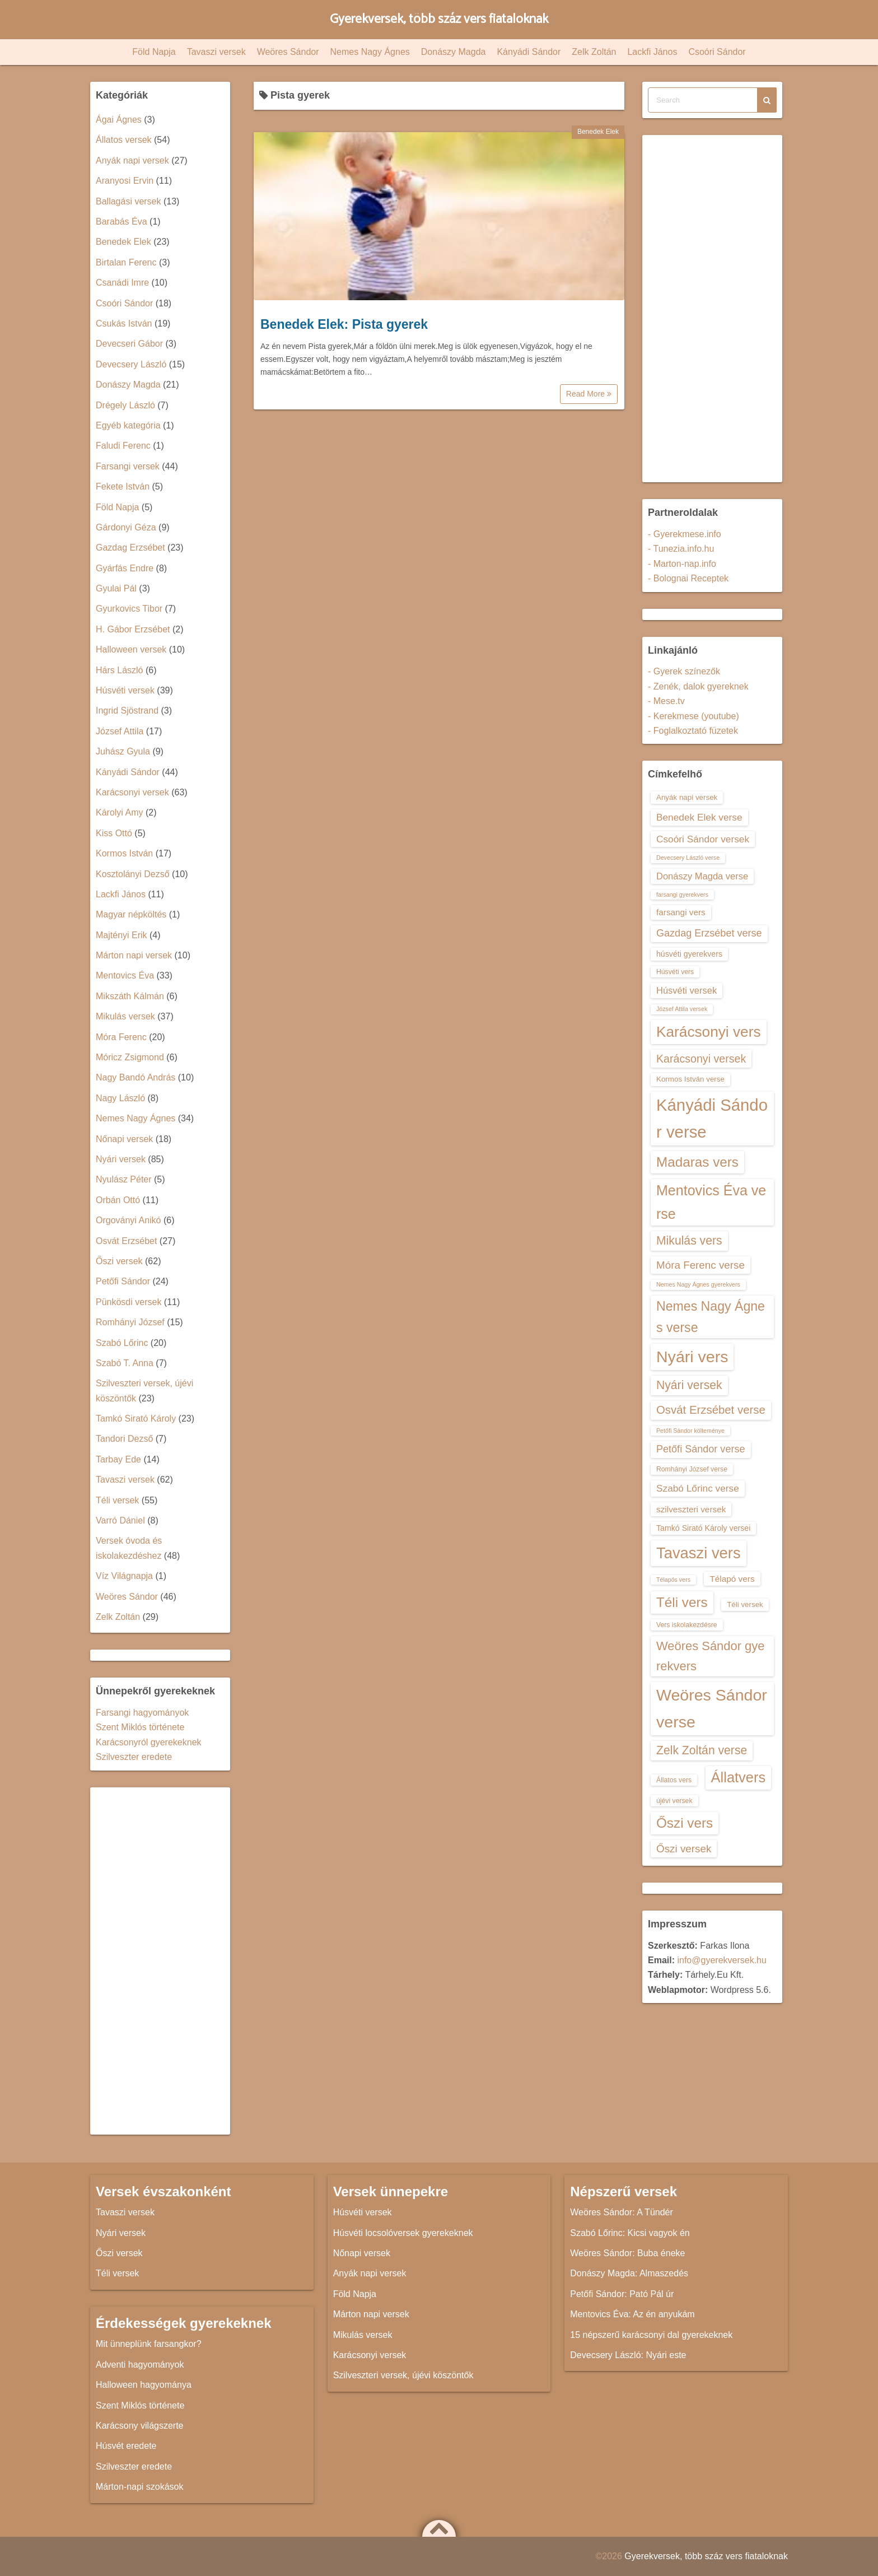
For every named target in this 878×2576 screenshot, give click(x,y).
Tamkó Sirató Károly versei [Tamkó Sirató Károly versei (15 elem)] (703, 1528)
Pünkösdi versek (128, 1302)
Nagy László (120, 1098)
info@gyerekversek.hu (721, 1960)
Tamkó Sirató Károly (136, 1418)
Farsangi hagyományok (142, 1712)
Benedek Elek (598, 132)
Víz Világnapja (124, 1576)
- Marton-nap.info (682, 564)
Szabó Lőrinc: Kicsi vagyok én (629, 2233)
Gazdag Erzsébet (130, 547)
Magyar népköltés (131, 914)
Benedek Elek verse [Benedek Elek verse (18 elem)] (699, 817)
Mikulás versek (125, 1016)
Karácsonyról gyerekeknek (149, 1742)
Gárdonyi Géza (126, 527)
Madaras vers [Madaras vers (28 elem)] (697, 1162)
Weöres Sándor (288, 52)
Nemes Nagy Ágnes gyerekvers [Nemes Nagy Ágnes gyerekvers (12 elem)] (698, 1284)
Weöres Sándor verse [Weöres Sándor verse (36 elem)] (711, 1708)
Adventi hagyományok (140, 2364)
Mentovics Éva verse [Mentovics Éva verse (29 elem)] (711, 1201)
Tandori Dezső (124, 1438)
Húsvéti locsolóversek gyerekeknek (403, 2233)
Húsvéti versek (125, 690)
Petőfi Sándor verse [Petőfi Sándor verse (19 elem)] (700, 1449)
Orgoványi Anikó (128, 1220)
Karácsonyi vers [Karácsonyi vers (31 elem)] (708, 1031)
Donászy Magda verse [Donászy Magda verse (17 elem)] (702, 876)
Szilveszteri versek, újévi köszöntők (403, 2375)
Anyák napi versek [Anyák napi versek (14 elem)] (686, 797)
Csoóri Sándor (716, 52)
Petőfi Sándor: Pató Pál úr (622, 2294)
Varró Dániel (120, 1520)
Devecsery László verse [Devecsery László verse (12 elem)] (688, 857)
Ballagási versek (128, 201)
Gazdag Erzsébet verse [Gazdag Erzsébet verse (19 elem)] (709, 933)
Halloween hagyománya (144, 2384)
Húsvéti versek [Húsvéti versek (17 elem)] (686, 990)
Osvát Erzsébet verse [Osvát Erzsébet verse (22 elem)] (710, 1410)
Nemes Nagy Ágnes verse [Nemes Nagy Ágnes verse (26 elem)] (710, 1317)
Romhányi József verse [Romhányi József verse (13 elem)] (691, 1469)
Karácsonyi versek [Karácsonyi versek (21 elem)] (701, 1058)
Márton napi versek (134, 955)
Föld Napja (153, 52)
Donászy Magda (453, 52)
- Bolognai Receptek (688, 578)
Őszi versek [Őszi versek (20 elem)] (683, 1849)
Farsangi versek (128, 466)
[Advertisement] (160, 1961)
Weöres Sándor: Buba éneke (627, 2253)
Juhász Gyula (123, 751)
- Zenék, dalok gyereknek (698, 686)
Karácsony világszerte (140, 2425)
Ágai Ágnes (119, 119)
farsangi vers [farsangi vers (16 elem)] (681, 912)
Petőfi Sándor (123, 1281)
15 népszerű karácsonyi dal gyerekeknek (651, 2335)
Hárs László (119, 670)
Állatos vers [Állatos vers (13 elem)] (674, 1780)
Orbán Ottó (118, 1200)
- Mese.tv (666, 701)
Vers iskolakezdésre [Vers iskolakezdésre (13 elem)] (686, 1625)
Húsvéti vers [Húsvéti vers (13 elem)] (675, 972)
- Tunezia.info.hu (681, 548)
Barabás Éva (121, 221)
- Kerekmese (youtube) (693, 716)
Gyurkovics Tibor (129, 608)
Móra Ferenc (121, 1037)
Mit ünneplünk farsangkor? (149, 2344)
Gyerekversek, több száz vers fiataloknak (439, 19)
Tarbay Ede (118, 1459)
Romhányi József (130, 1322)
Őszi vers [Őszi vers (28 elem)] (684, 1822)
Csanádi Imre (122, 282)
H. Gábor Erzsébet (133, 629)
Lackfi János (652, 52)
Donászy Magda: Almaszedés (629, 2273)
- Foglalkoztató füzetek (693, 730)
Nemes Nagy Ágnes (370, 52)
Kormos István (124, 853)
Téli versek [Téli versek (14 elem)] (745, 1604)
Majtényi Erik (121, 935)
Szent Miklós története (140, 1727)
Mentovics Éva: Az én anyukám (632, 2314)
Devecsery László (131, 364)
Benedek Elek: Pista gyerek (344, 324)
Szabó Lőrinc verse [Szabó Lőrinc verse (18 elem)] (697, 1488)
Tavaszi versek (216, 52)
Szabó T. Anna (124, 1363)
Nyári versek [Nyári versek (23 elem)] (689, 1384)
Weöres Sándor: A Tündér (621, 2212)
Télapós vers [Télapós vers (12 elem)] (673, 1579)
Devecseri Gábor (129, 343)
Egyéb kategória (128, 425)
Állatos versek (124, 140)
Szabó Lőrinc (122, 1343)
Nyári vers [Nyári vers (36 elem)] (692, 1357)
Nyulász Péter (124, 1179)
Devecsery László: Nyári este (628, 2355)
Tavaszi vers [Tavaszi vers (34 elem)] (698, 1553)
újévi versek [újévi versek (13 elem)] (674, 1801)
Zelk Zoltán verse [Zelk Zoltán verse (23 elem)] (701, 1750)
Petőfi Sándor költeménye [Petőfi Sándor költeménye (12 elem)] (690, 1430)
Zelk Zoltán (594, 52)
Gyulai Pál (116, 588)
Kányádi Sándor (529, 52)
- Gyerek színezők (684, 671)
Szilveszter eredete (134, 1757)
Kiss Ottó (114, 833)
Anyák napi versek (132, 160)
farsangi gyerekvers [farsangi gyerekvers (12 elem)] (682, 894)
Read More (588, 393)
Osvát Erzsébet (126, 1241)
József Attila (119, 731)
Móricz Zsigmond (130, 1057)
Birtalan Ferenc (126, 262)
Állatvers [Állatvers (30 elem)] (738, 1777)
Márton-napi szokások (140, 2486)
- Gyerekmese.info (684, 534)
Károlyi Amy (119, 812)
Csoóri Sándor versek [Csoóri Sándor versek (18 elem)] (702, 839)
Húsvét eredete (126, 2446)
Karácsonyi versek (132, 792)
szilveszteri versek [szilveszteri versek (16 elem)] (691, 1509)
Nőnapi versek (124, 1139)
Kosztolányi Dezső (133, 874)
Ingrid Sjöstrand (127, 710)
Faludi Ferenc (123, 445)
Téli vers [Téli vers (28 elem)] (682, 1602)
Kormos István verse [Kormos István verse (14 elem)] (690, 1079)
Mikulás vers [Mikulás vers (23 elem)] (689, 1240)
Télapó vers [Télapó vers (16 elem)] (731, 1578)
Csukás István (124, 323)
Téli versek (117, 1500)
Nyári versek (121, 1159)
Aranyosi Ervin (124, 180)
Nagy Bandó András (135, 1077)
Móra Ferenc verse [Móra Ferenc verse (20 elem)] (700, 1265)
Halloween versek (131, 649)
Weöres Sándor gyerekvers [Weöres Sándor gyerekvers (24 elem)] (710, 1656)
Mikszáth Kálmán (130, 996)
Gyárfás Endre (124, 568)
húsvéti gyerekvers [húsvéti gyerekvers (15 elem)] (689, 953)
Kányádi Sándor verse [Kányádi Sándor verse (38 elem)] (712, 1118)
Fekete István (123, 486)
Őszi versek (119, 1261)
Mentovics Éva (125, 975)
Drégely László (125, 405)
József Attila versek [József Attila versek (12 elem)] (681, 1008)
